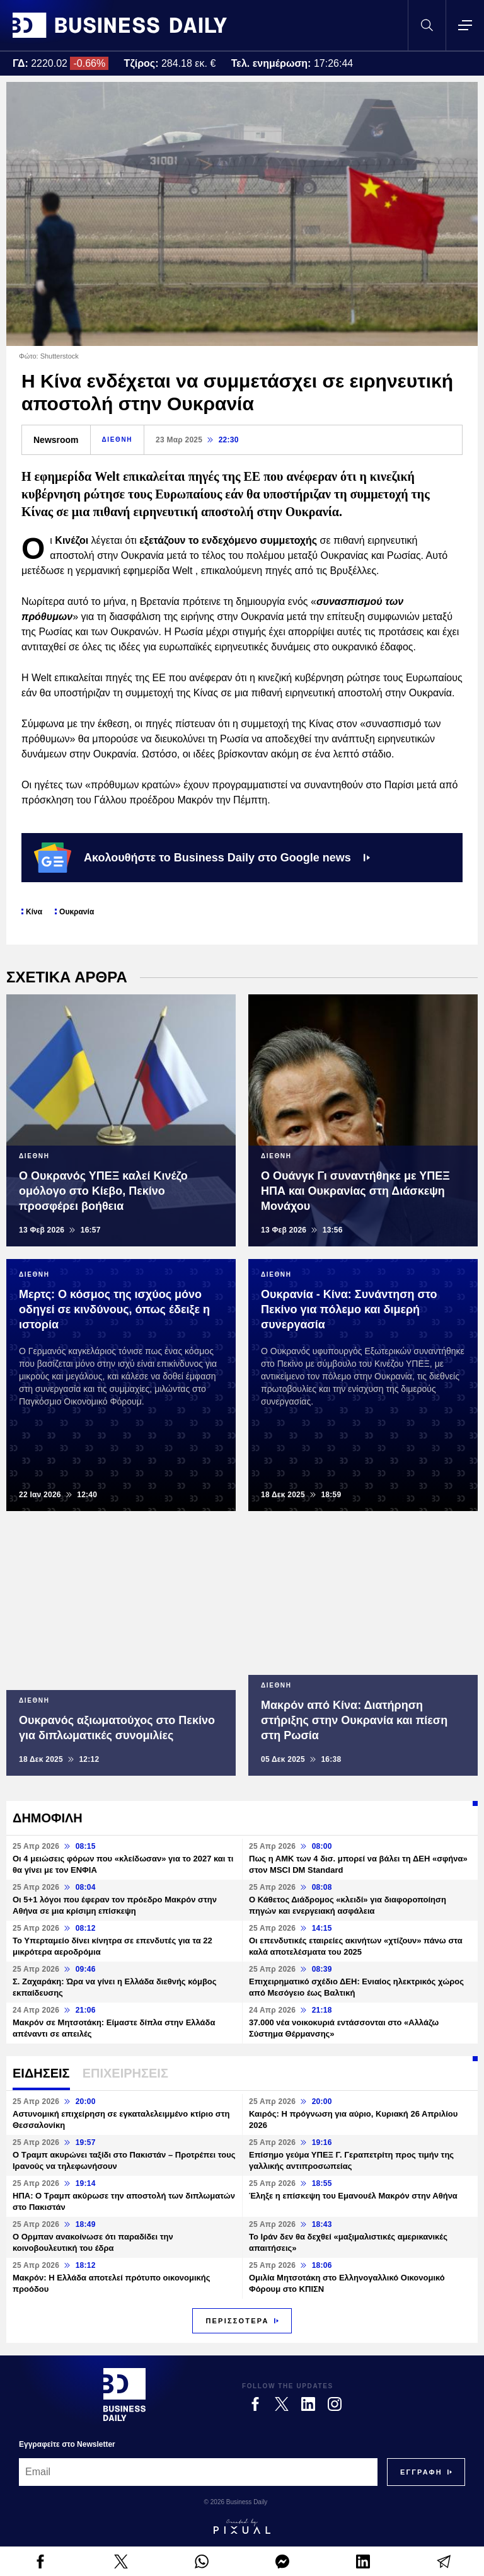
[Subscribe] (421, 2472)
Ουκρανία (76, 911)
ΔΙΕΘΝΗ (117, 439)
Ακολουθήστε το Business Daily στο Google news (202, 857)
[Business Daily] (124, 2394)
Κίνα (34, 911)
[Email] (198, 2472)
